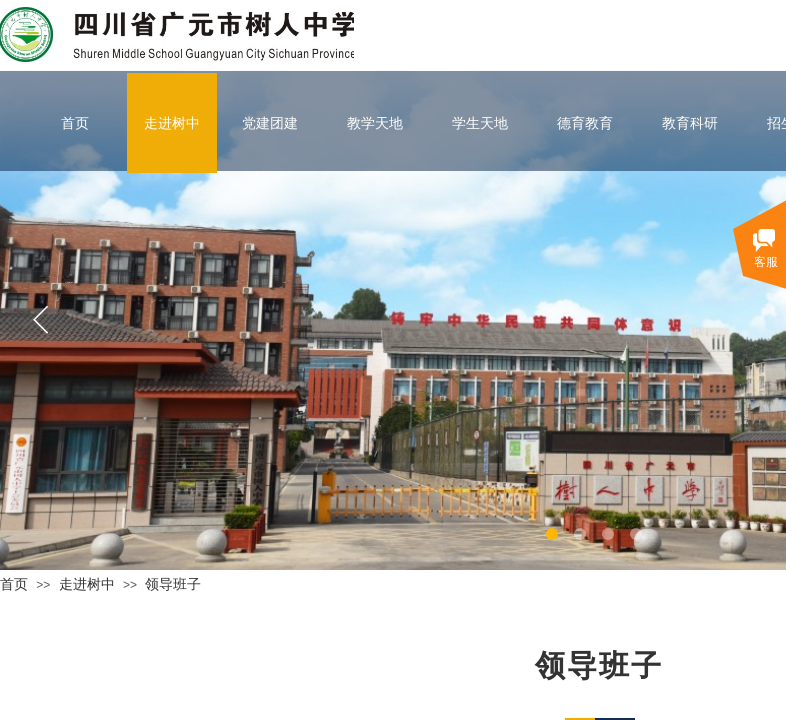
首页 (75, 123)
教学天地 (375, 123)
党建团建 (270, 123)
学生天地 (480, 123)
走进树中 (172, 123)
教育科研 (690, 123)
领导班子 (173, 584)
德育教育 (585, 123)
